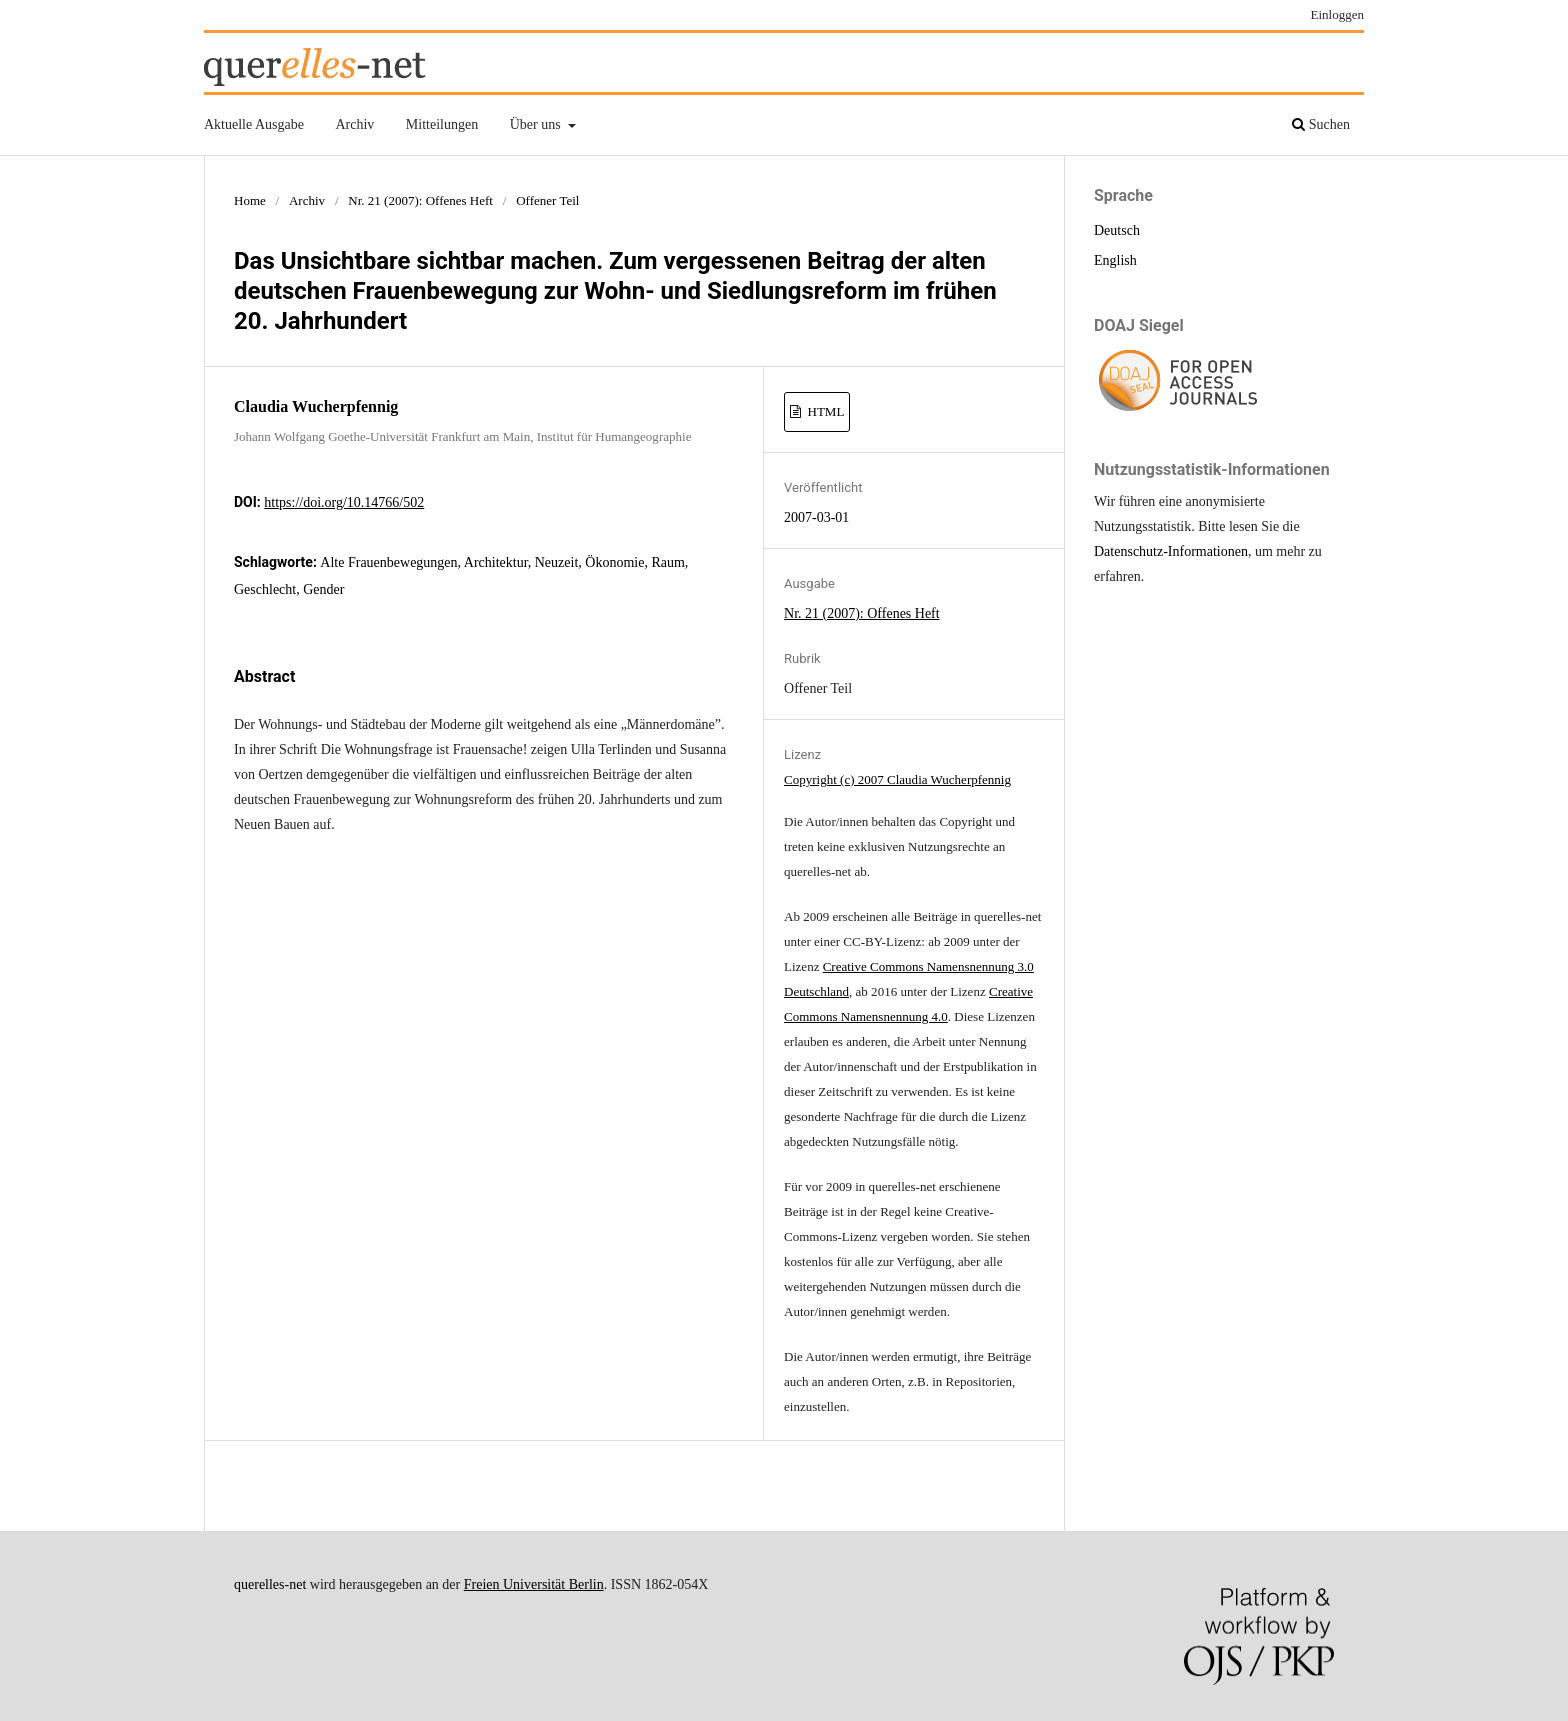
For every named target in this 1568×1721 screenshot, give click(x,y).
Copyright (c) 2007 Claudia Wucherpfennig (897, 779)
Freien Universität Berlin (534, 1584)
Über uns (537, 124)
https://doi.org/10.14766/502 (344, 502)
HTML (824, 411)
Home (250, 200)
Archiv (354, 124)
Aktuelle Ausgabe (254, 124)
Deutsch (1117, 230)
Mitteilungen (442, 124)
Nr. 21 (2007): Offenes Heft (420, 200)
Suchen (1321, 124)
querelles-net (270, 1584)
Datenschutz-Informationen (1171, 551)
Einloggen (1338, 14)
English (1115, 260)
